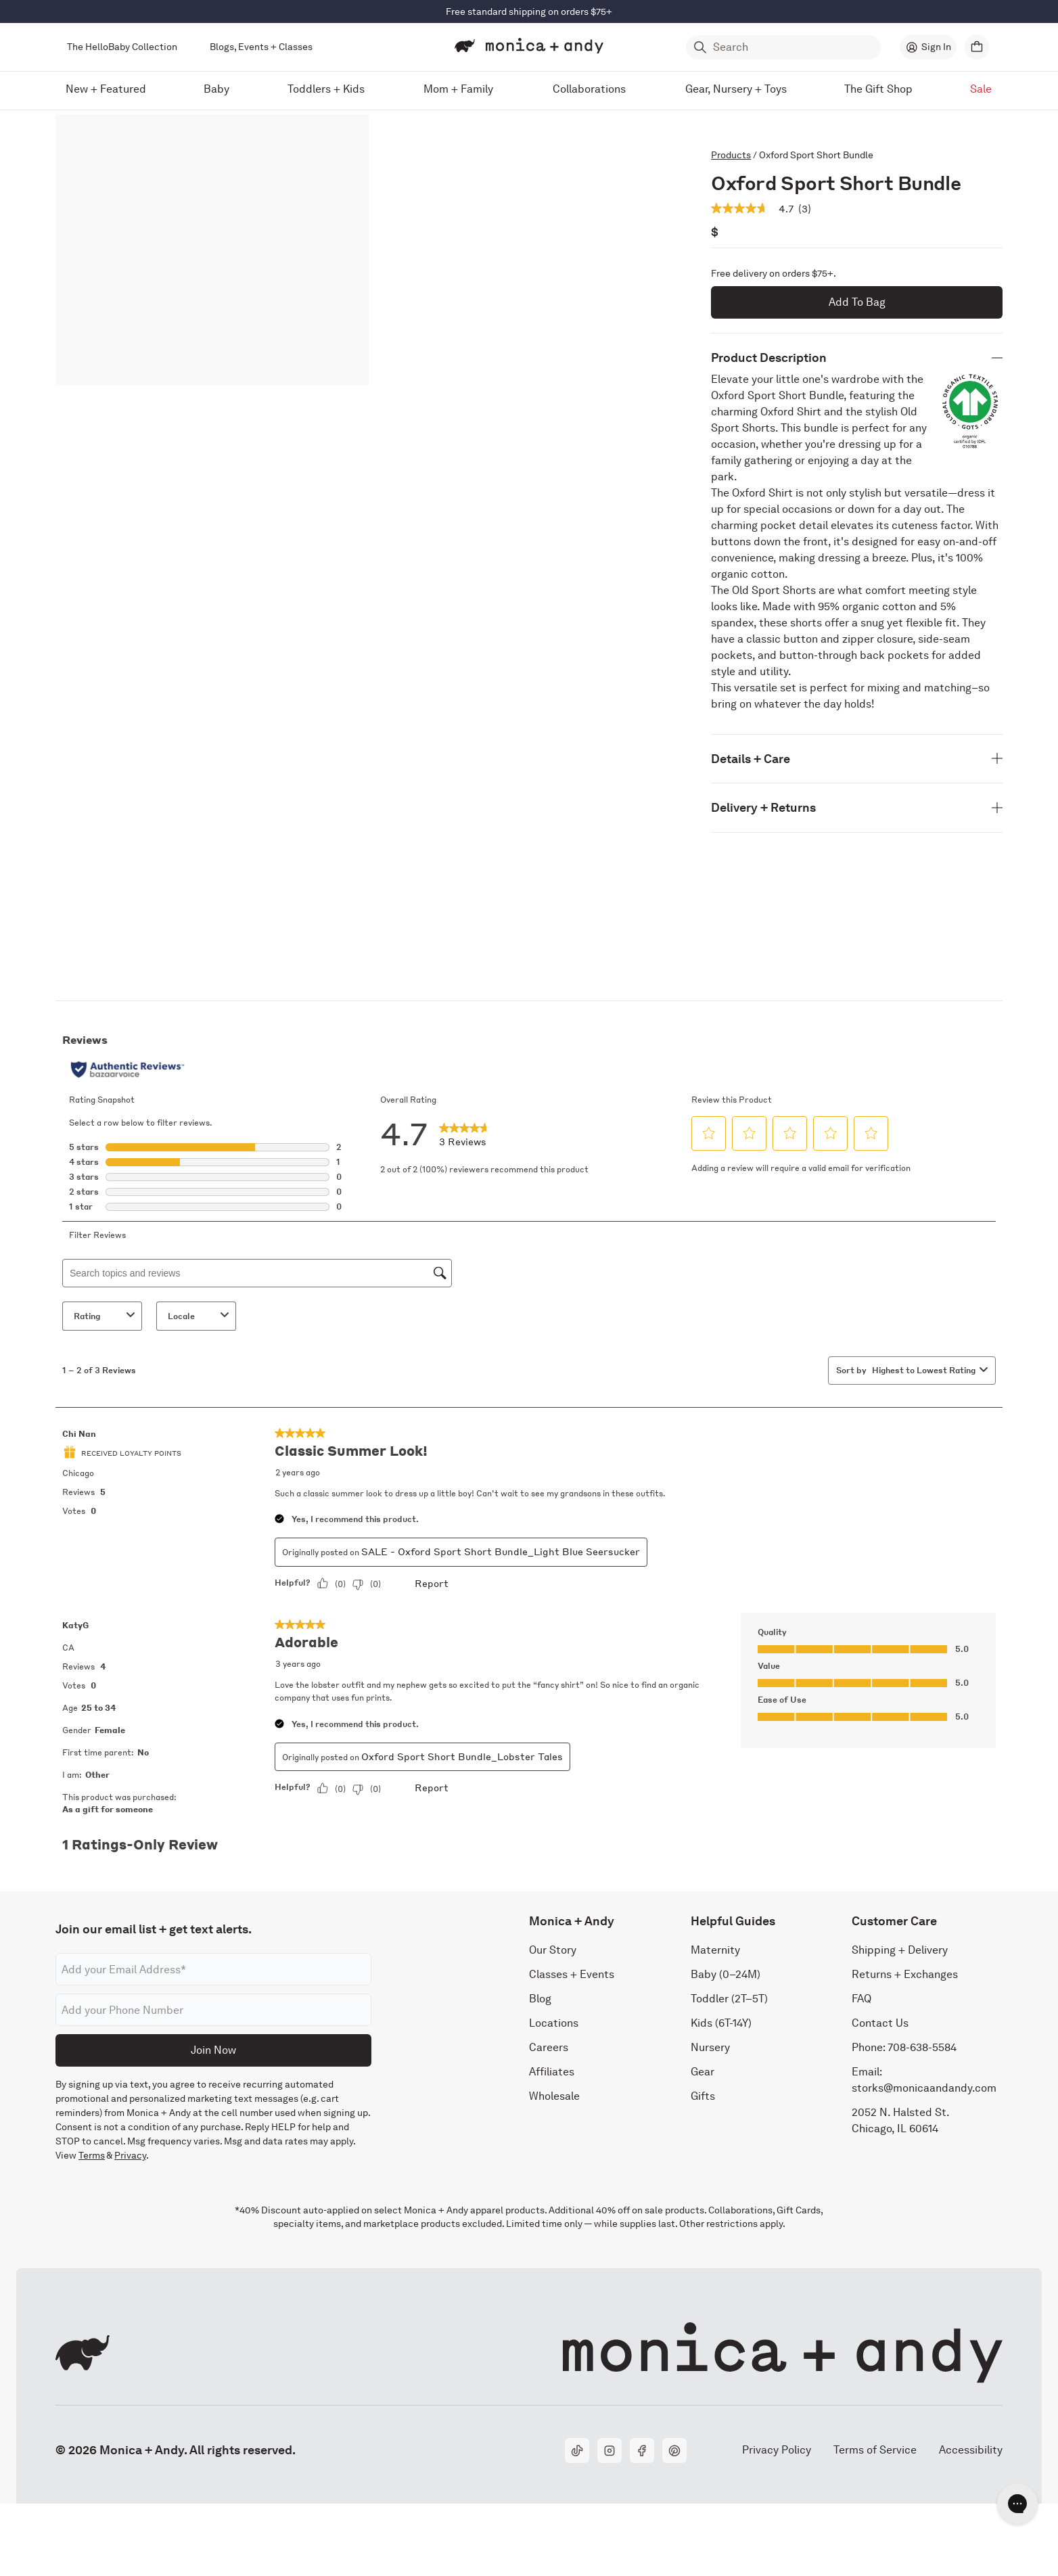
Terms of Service (875, 2449)
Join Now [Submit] (213, 2050)
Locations (553, 2023)
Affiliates (551, 2071)
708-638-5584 (922, 2047)
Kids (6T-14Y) (721, 2023)
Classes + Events (571, 1974)
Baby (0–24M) (725, 1974)
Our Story (552, 1950)
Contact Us (880, 2023)
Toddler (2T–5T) (729, 1998)
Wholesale (554, 2096)
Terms (91, 2155)
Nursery (710, 2047)
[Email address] (213, 1969)
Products (731, 155)
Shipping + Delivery (900, 1950)
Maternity (715, 1950)
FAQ (861, 1998)
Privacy (130, 2155)
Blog (540, 1998)
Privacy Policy (776, 2449)
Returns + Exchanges (905, 1974)
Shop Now (585, 11)
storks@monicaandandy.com (924, 2088)
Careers (548, 2047)
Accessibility (970, 2449)
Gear (702, 2071)
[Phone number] (213, 2010)
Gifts (703, 2096)
